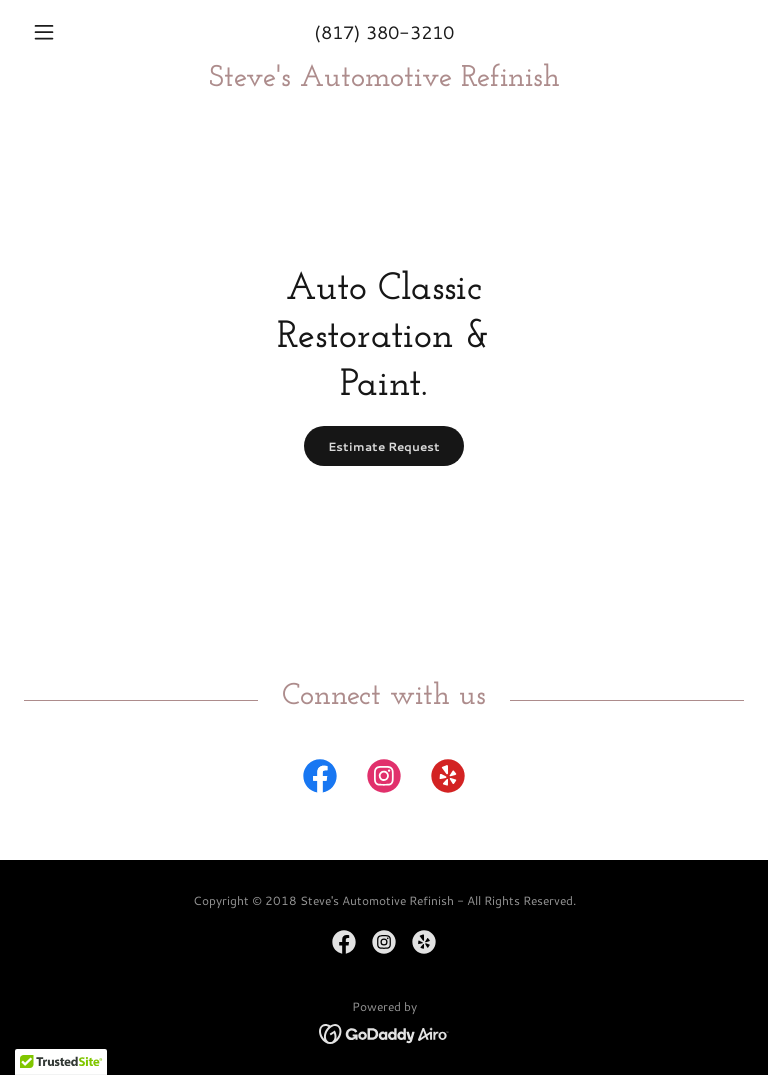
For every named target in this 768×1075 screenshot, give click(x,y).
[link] (384, 79)
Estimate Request (384, 446)
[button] (78, 32)
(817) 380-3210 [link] (384, 32)
